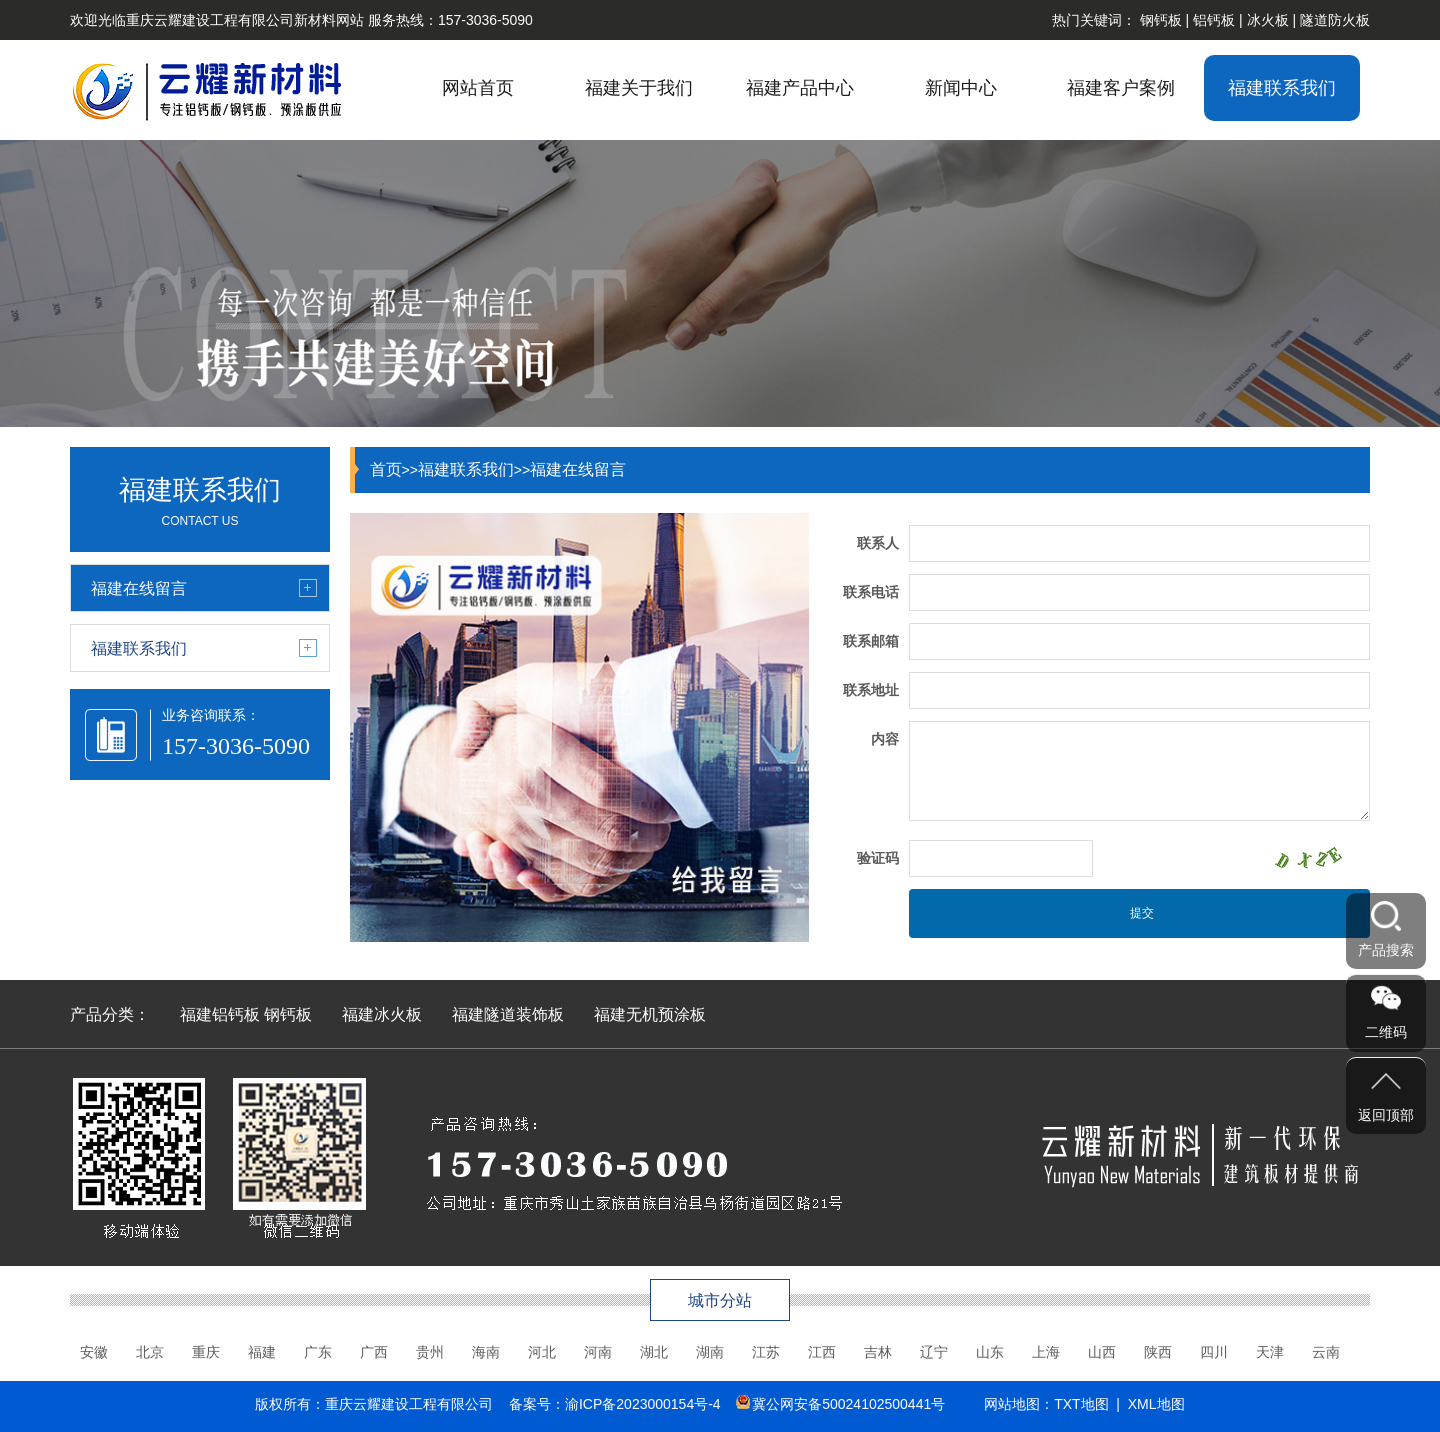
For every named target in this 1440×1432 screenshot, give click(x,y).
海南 (486, 1352)
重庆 (206, 1352)
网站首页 (478, 88)
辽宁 (934, 1352)
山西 (1102, 1352)
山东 (990, 1352)
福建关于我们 (639, 88)
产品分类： (110, 1014)
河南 (598, 1352)
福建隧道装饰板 (508, 1014)
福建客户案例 (1121, 88)
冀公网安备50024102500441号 (848, 1404)
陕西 (1158, 1352)
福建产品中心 (800, 88)
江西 (822, 1352)
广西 (374, 1352)
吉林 (878, 1352)
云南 (1326, 1352)
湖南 (710, 1352)
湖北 (654, 1352)
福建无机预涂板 (650, 1014)
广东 (318, 1352)
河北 (542, 1352)
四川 (1214, 1352)
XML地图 (1156, 1404)
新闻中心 (961, 88)
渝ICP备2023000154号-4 (643, 1404)
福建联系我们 (1282, 88)
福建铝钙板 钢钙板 (246, 1014)
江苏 (766, 1352)
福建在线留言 (578, 469)
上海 (1046, 1352)
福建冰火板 (382, 1014)
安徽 (94, 1352)
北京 (150, 1352)
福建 (262, 1352)
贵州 (430, 1352)
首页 (386, 469)
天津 (1270, 1352)
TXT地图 (1081, 1404)
